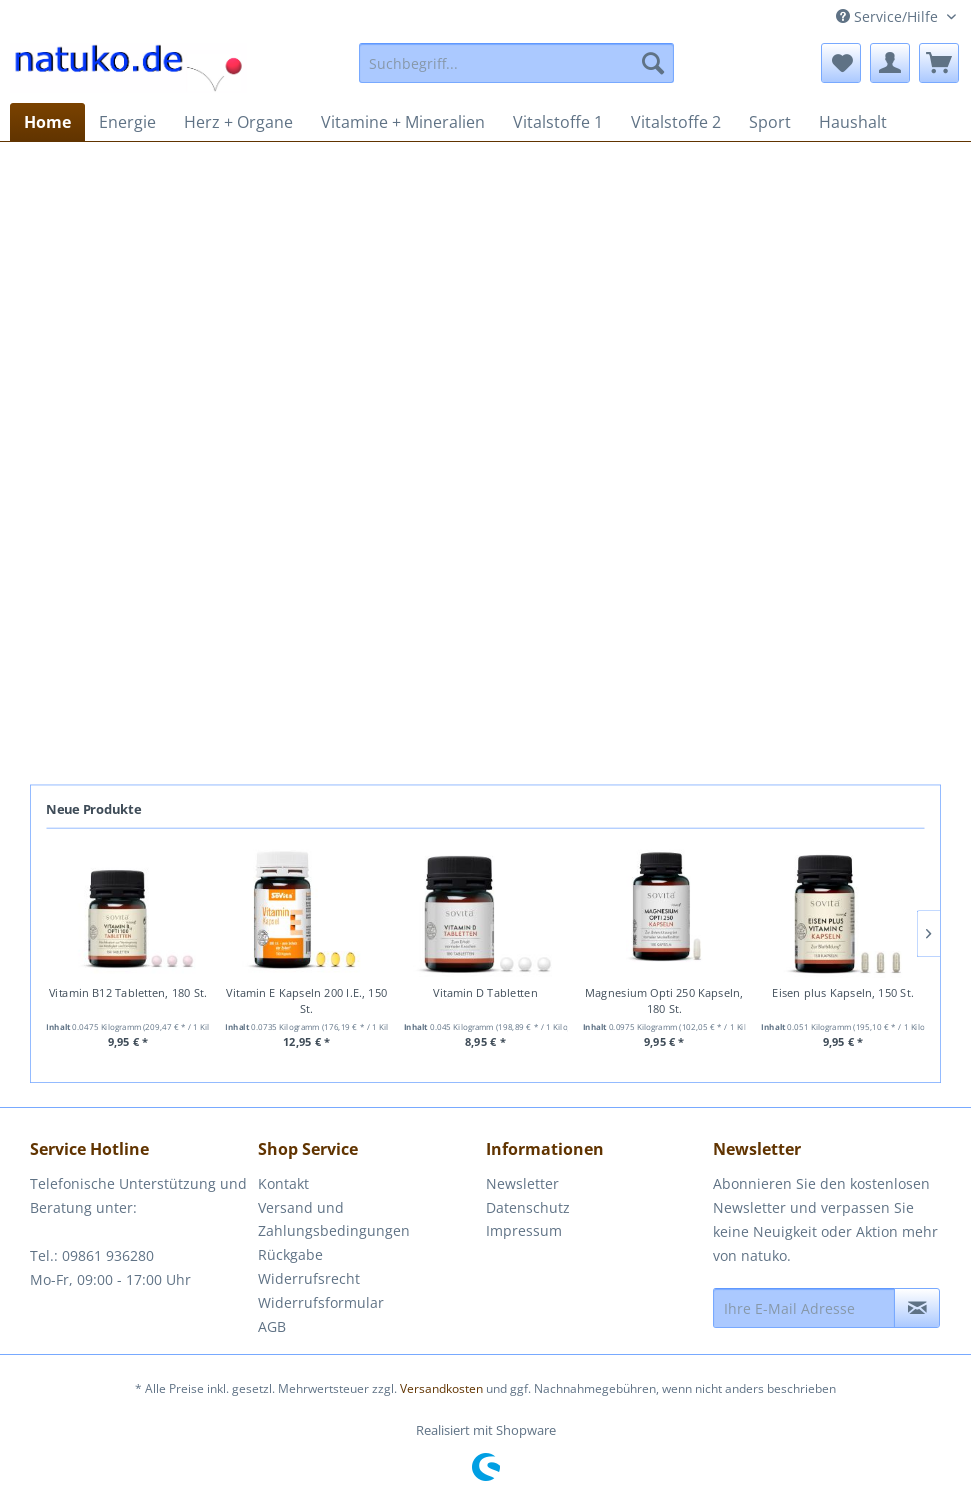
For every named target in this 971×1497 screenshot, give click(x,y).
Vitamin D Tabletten (485, 993)
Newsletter (522, 1183)
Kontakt (283, 1183)
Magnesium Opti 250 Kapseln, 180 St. (664, 1001)
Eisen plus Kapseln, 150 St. (842, 993)
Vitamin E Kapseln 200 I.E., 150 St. (306, 1001)
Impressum (524, 1230)
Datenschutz (528, 1207)
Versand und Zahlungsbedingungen (334, 1219)
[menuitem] (517, 63)
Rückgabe (290, 1254)
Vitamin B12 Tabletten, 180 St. (128, 993)
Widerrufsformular (321, 1302)
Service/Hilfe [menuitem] (889, 16)
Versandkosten (441, 1388)
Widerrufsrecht (309, 1278)
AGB (272, 1326)
